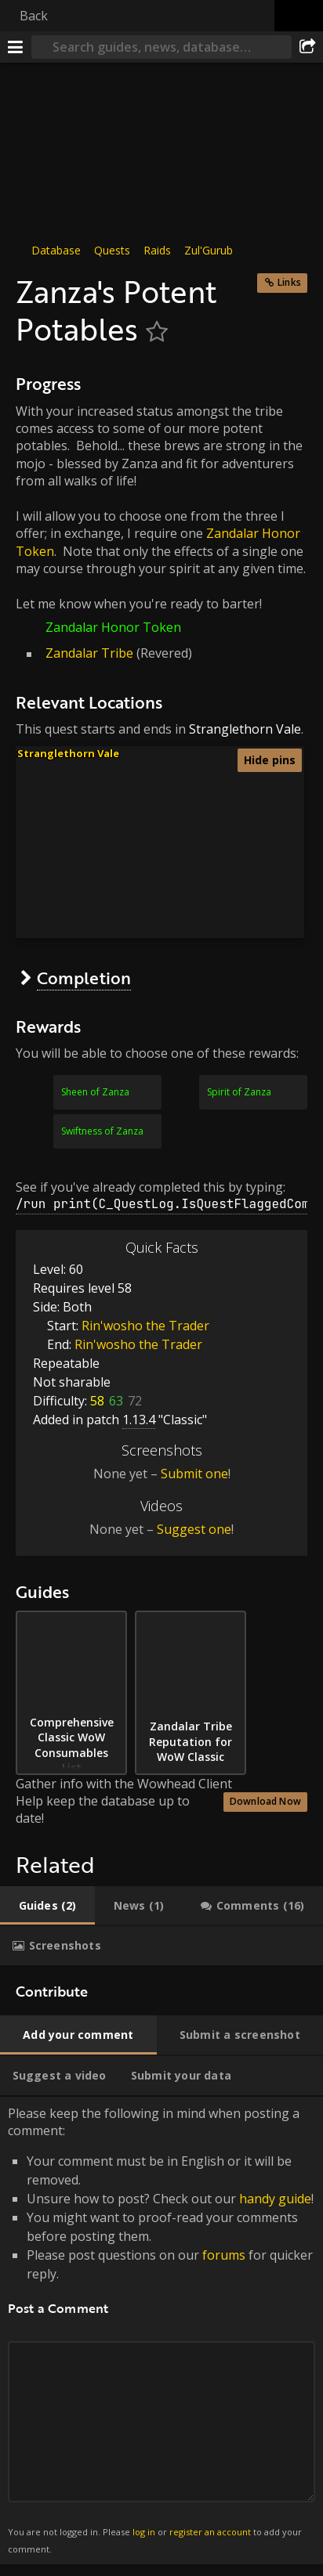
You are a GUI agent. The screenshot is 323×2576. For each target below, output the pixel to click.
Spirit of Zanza (239, 1092)
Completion (84, 977)
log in (143, 2532)
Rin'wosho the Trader (145, 1325)
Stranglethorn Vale (245, 729)
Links (289, 282)
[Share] (307, 47)
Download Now (265, 1801)
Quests (112, 250)
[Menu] (15, 47)
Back (34, 15)
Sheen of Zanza (95, 1092)
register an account (210, 2532)
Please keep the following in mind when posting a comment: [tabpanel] (161, 2331)
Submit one (194, 1473)
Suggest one (194, 1529)
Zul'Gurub (208, 250)
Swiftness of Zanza (102, 1131)
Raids (157, 250)
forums (223, 2255)
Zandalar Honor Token (113, 627)
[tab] (47, 1905)
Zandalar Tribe (89, 653)
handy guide (275, 2198)
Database (56, 250)
